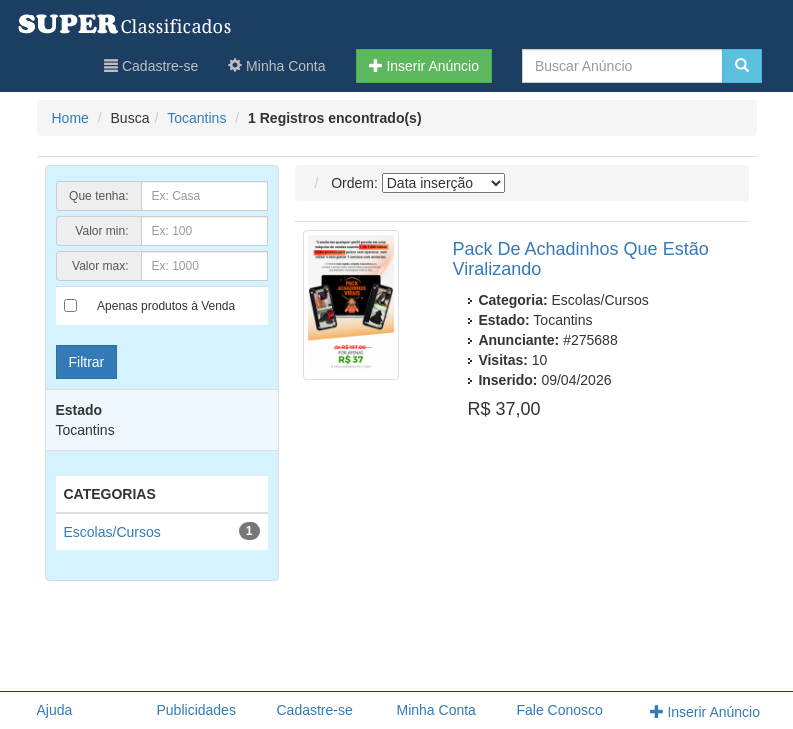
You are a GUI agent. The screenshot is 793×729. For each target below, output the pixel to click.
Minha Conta (276, 66)
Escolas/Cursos (112, 532)
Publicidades (196, 710)
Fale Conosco (560, 710)
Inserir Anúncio (424, 66)
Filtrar (87, 362)
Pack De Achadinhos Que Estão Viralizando (581, 259)
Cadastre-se (151, 66)
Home (70, 118)
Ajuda (55, 710)
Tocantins (196, 118)
